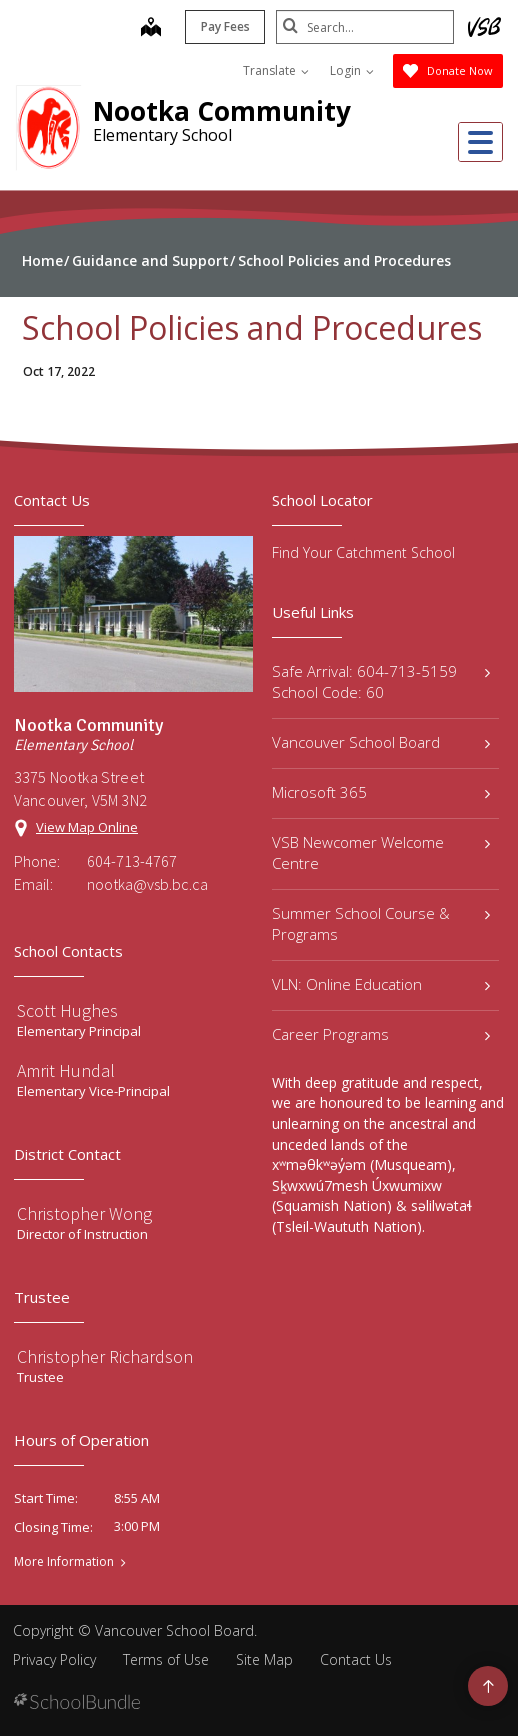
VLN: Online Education (381, 984)
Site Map (264, 1659)
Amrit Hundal (66, 1070)
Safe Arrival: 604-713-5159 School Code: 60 (381, 681)
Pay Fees (223, 26)
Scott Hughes (67, 1010)
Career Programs (381, 1034)
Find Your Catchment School (363, 552)
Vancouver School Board (381, 742)
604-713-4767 (132, 861)
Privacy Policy (54, 1659)
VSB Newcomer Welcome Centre (381, 852)
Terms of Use (166, 1659)
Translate (276, 70)
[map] (149, 29)
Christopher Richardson (105, 1356)
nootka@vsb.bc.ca (147, 884)
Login (352, 70)
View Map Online (87, 827)
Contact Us (356, 1659)
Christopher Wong (84, 1213)
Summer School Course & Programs (381, 923)
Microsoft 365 (381, 792)
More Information (64, 1562)
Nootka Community (222, 111)
